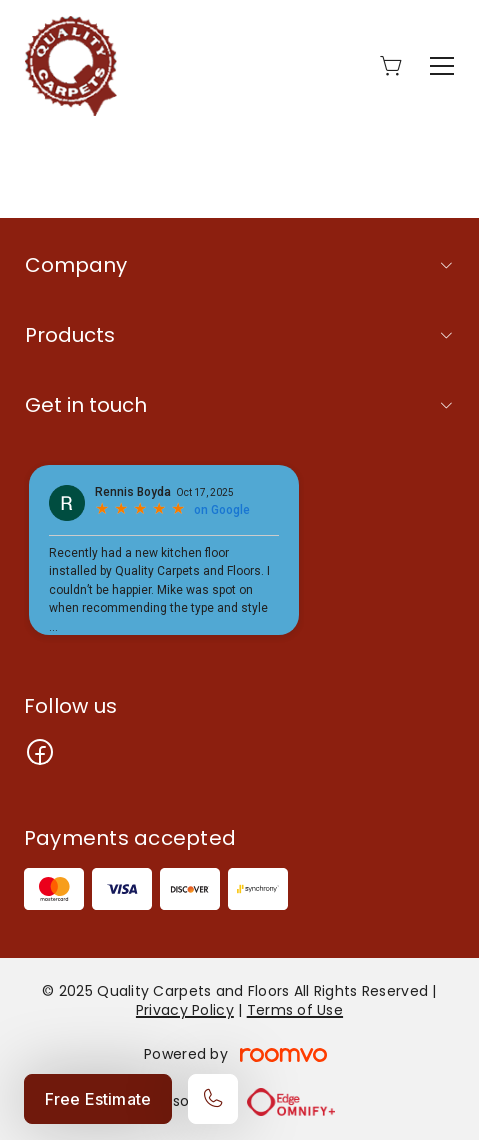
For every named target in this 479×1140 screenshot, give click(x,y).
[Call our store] (213, 1099)
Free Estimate (98, 1099)
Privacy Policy (185, 1010)
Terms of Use (295, 1010)
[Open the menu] (442, 66)
